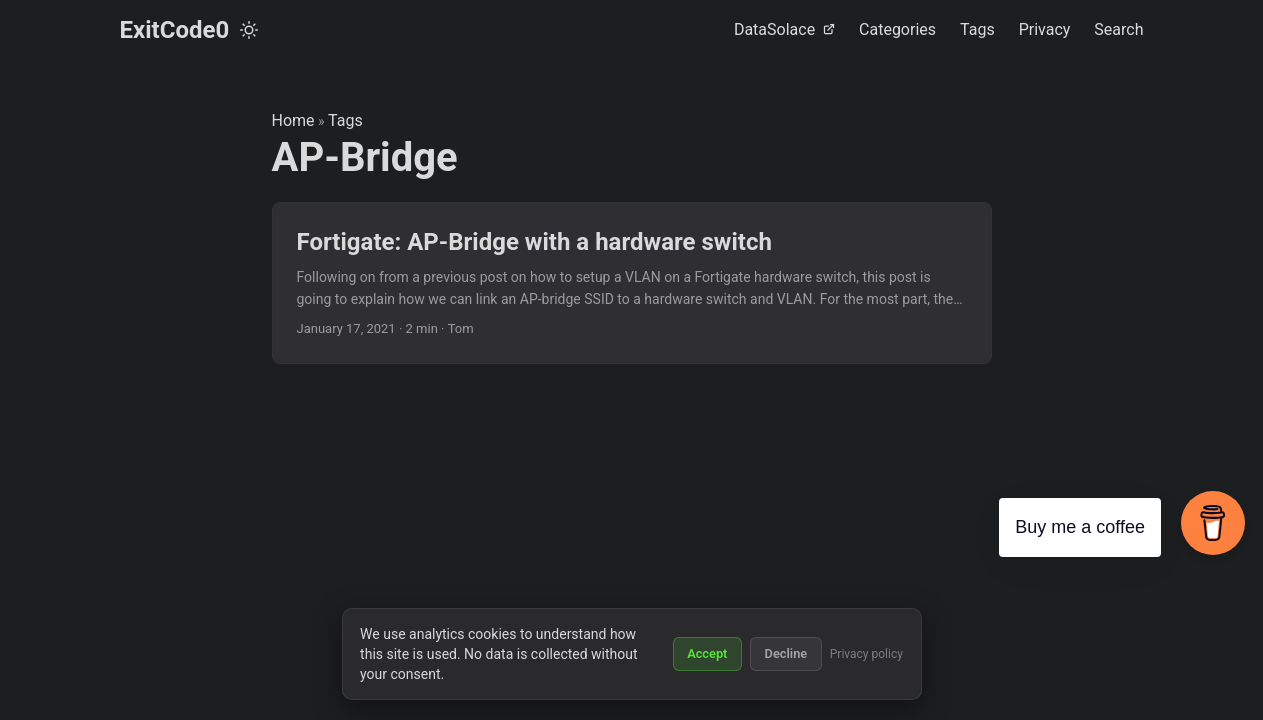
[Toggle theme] (249, 30)
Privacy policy (866, 654)
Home (293, 120)
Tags (345, 120)
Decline (786, 653)
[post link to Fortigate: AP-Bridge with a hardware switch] (632, 283)
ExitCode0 (175, 30)
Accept (707, 653)
